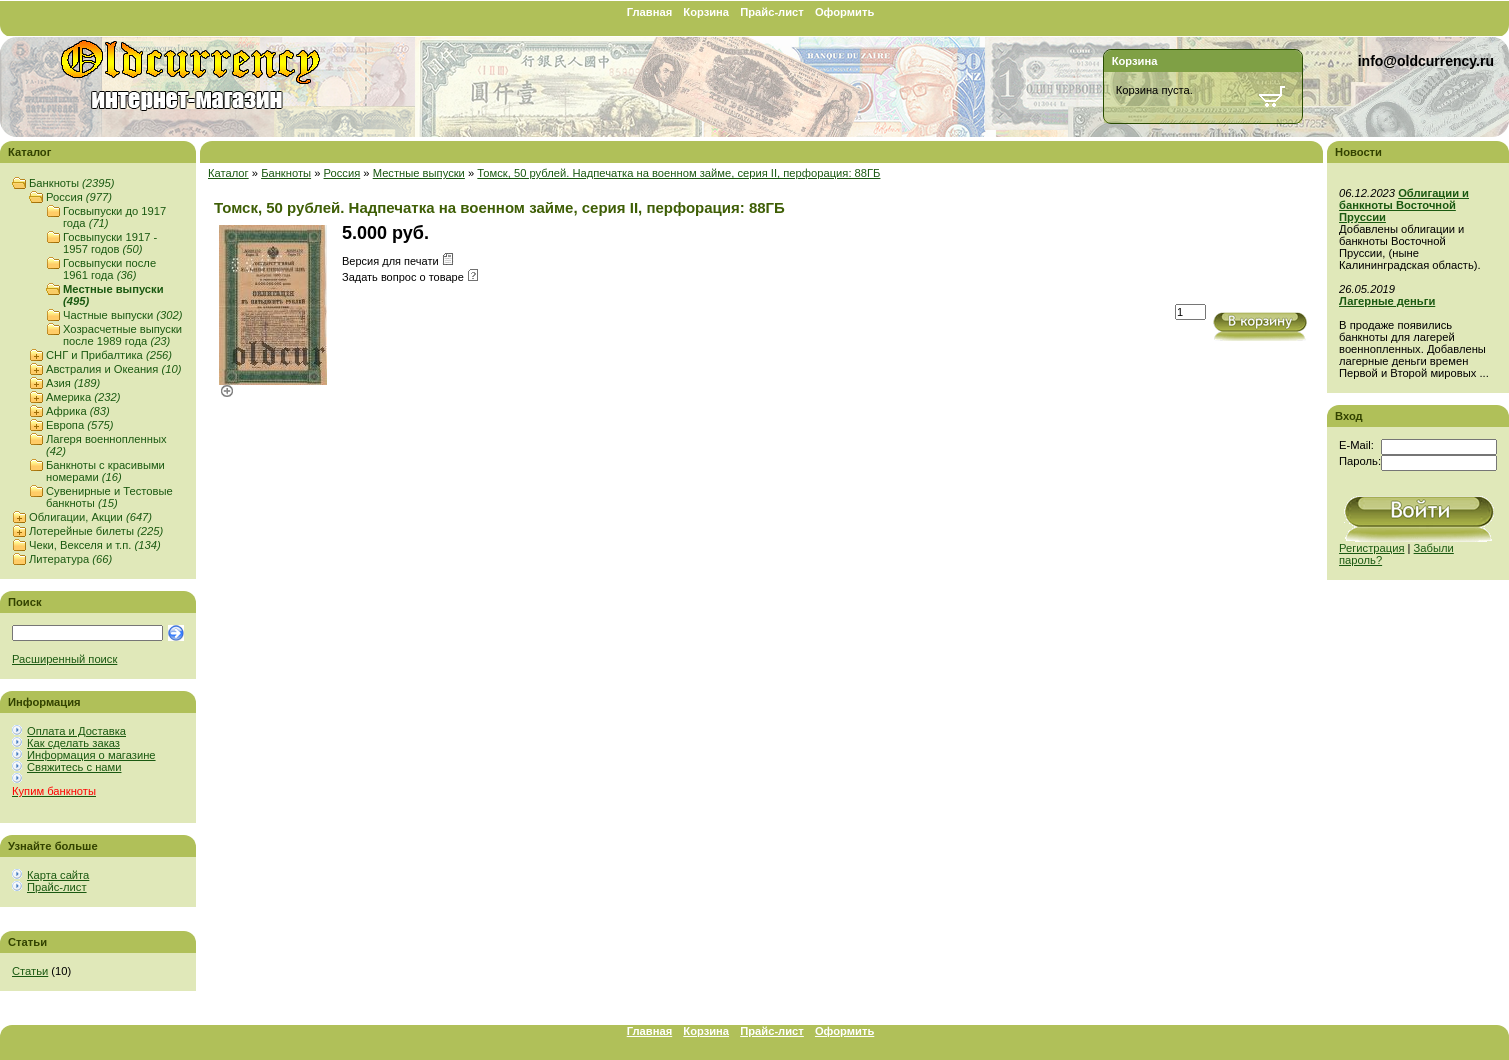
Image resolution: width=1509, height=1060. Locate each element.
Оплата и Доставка (76, 731)
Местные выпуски (419, 173)
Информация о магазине (91, 755)
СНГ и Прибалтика (109, 355)
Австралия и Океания (113, 369)
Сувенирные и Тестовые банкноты (109, 497)
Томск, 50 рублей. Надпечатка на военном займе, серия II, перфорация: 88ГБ (678, 173)
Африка (78, 411)
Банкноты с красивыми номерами (105, 471)
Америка (83, 397)
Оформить (844, 12)
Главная (650, 12)
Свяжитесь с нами (74, 767)
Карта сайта (58, 875)
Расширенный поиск (64, 659)
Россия (79, 197)
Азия (73, 383)
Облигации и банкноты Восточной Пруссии (1404, 205)
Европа (79, 425)
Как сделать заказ (73, 743)
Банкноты (71, 183)
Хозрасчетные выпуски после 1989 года (122, 335)
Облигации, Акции (90, 517)
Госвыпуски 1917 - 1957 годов (110, 243)
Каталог (228, 173)
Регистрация (1371, 548)
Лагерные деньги (1387, 301)
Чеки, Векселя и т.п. (95, 545)
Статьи (30, 971)
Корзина (706, 12)
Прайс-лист (772, 12)
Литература (70, 559)
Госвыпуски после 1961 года (109, 269)
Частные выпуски (122, 315)
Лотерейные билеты (96, 531)
